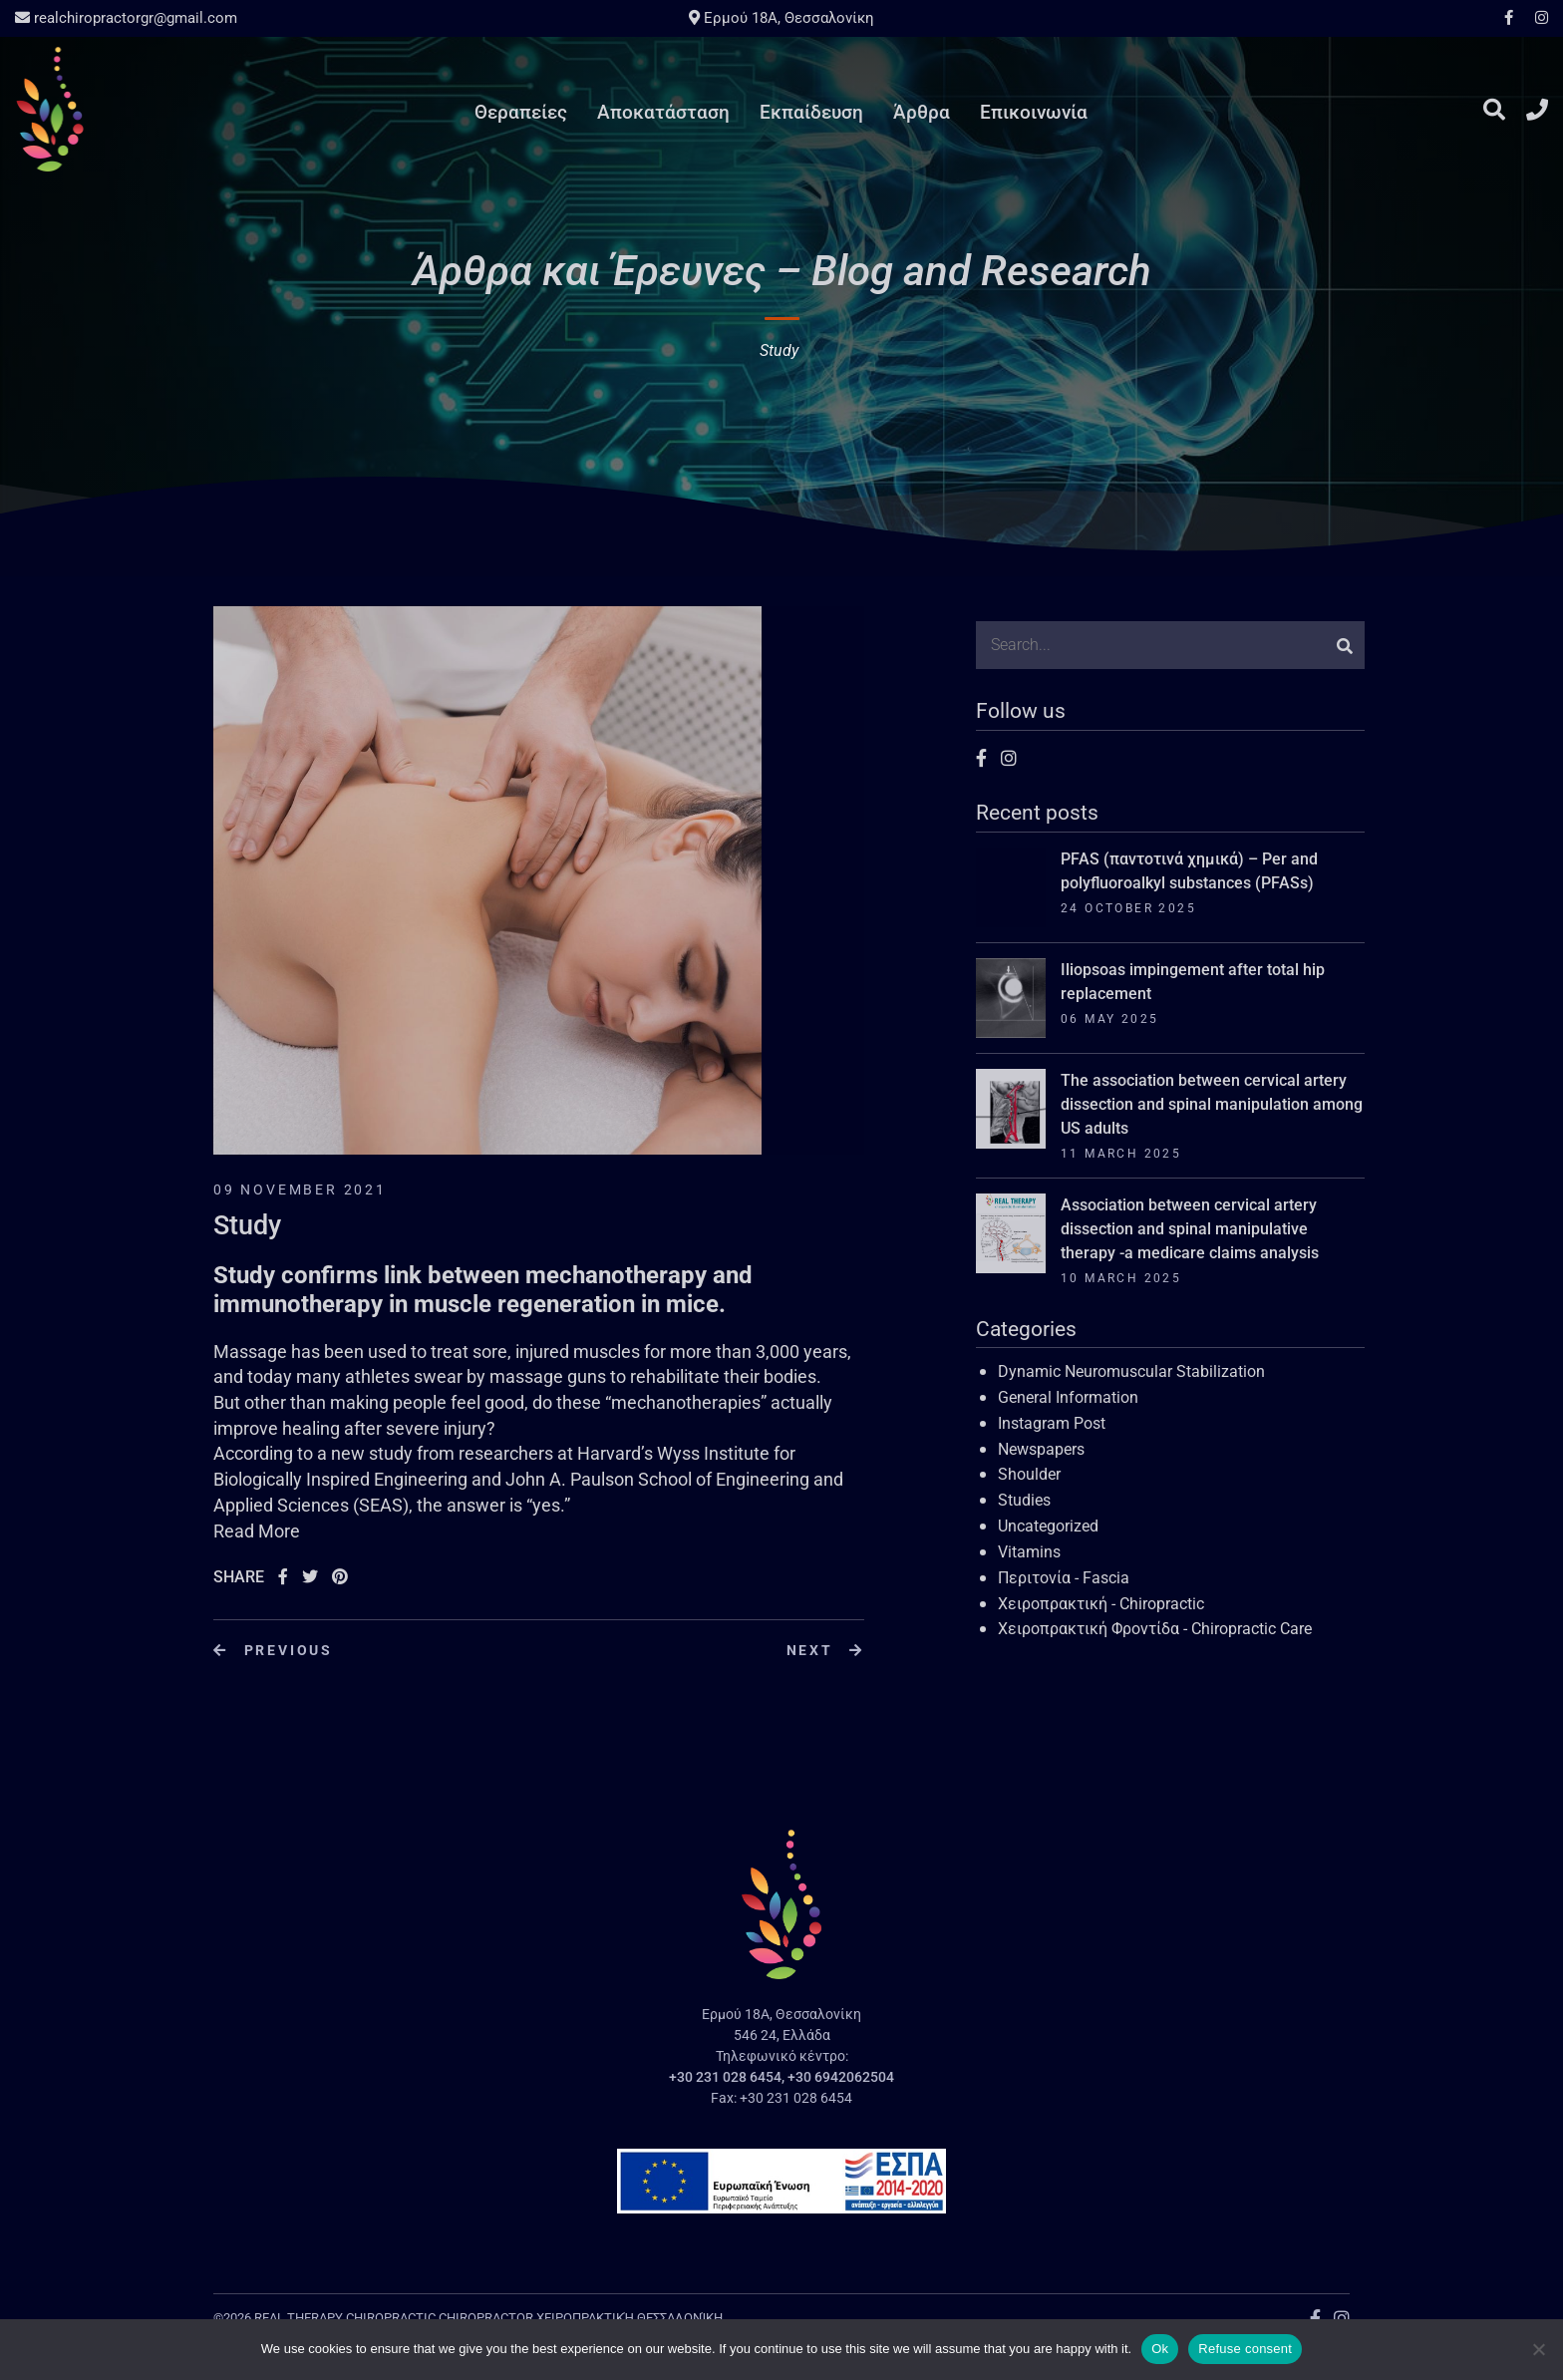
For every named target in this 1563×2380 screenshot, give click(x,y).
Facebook (1508, 17)
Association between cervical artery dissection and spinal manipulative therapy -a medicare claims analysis (1190, 1228)
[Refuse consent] (1538, 2349)
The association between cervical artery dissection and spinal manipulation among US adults (1212, 1104)
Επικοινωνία (1034, 112)
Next (825, 1650)
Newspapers (1041, 1449)
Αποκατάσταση (663, 112)
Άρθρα (921, 112)
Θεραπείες (520, 112)
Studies (1024, 1500)
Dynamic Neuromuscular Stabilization (1131, 1371)
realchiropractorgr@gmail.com (126, 18)
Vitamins (1029, 1551)
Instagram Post (1051, 1423)
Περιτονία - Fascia (1063, 1577)
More (279, 1531)
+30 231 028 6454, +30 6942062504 (781, 2077)
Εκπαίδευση (811, 112)
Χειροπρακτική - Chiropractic (1101, 1603)
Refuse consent (1245, 2348)
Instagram (1537, 17)
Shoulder (1029, 1474)
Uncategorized (1048, 1526)
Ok (1159, 2348)
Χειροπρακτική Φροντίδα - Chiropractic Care (1155, 1628)
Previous (273, 1650)
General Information (1068, 1397)
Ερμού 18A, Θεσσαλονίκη (781, 18)
